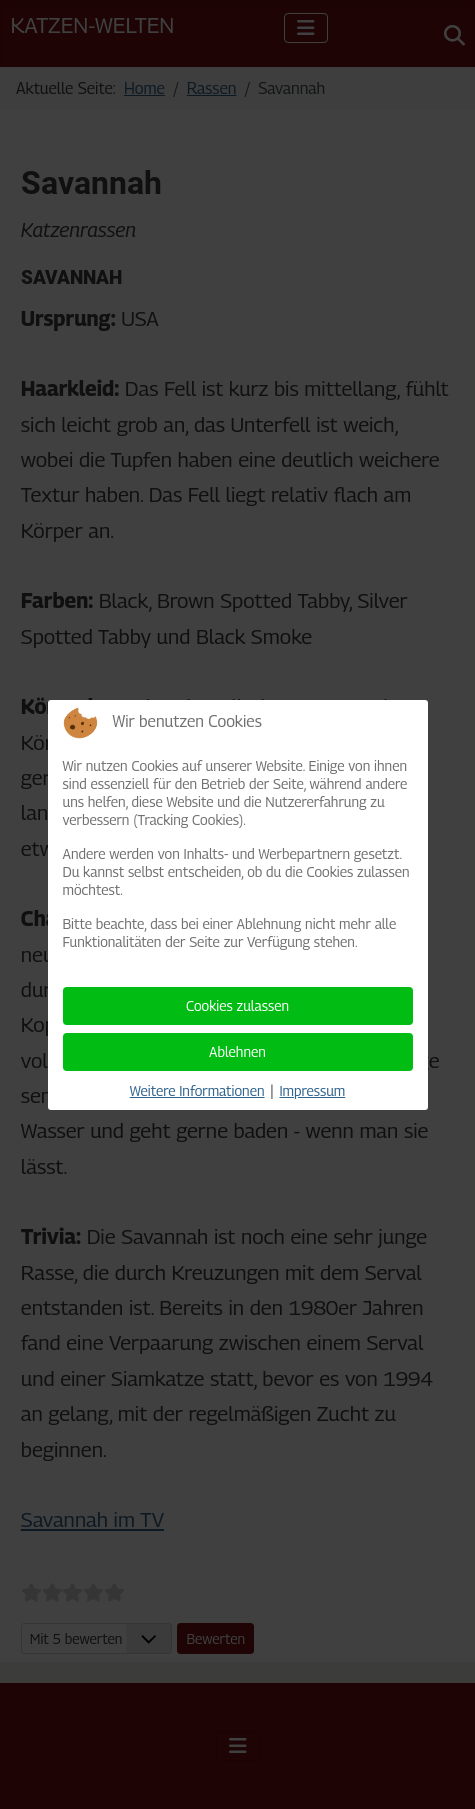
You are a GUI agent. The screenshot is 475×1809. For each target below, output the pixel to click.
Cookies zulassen (237, 1005)
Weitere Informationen (197, 1090)
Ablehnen (237, 1051)
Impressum (312, 1090)
